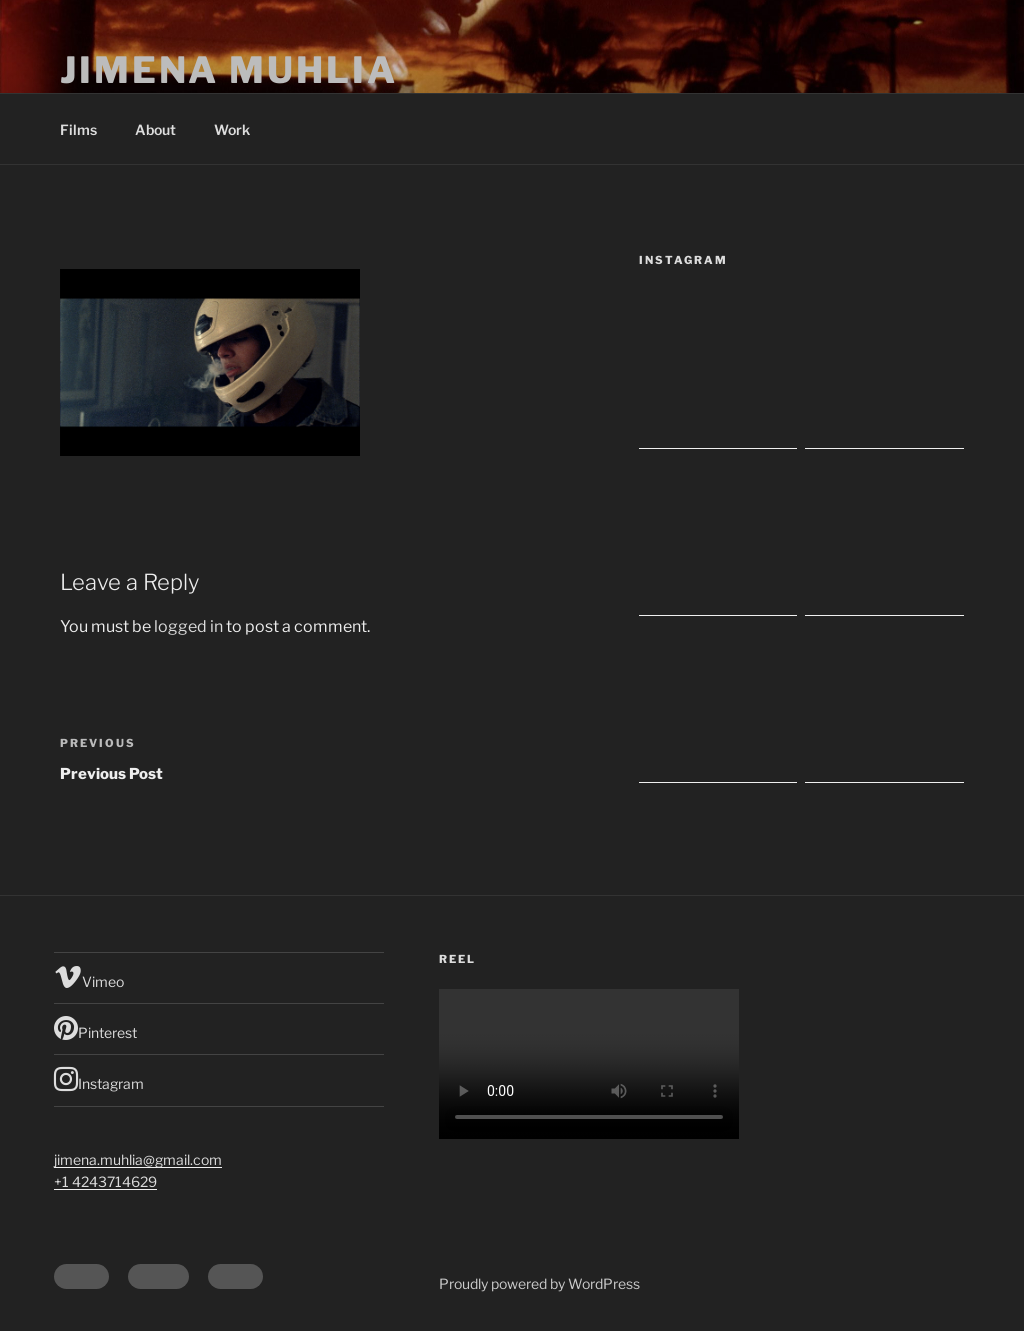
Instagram (99, 1079)
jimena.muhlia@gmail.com (138, 1159)
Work (232, 129)
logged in (188, 626)
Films (78, 129)
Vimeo (89, 977)
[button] (210, 362)
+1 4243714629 (105, 1181)
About (155, 129)
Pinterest (95, 1028)
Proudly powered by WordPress (539, 1283)
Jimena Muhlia (228, 70)
